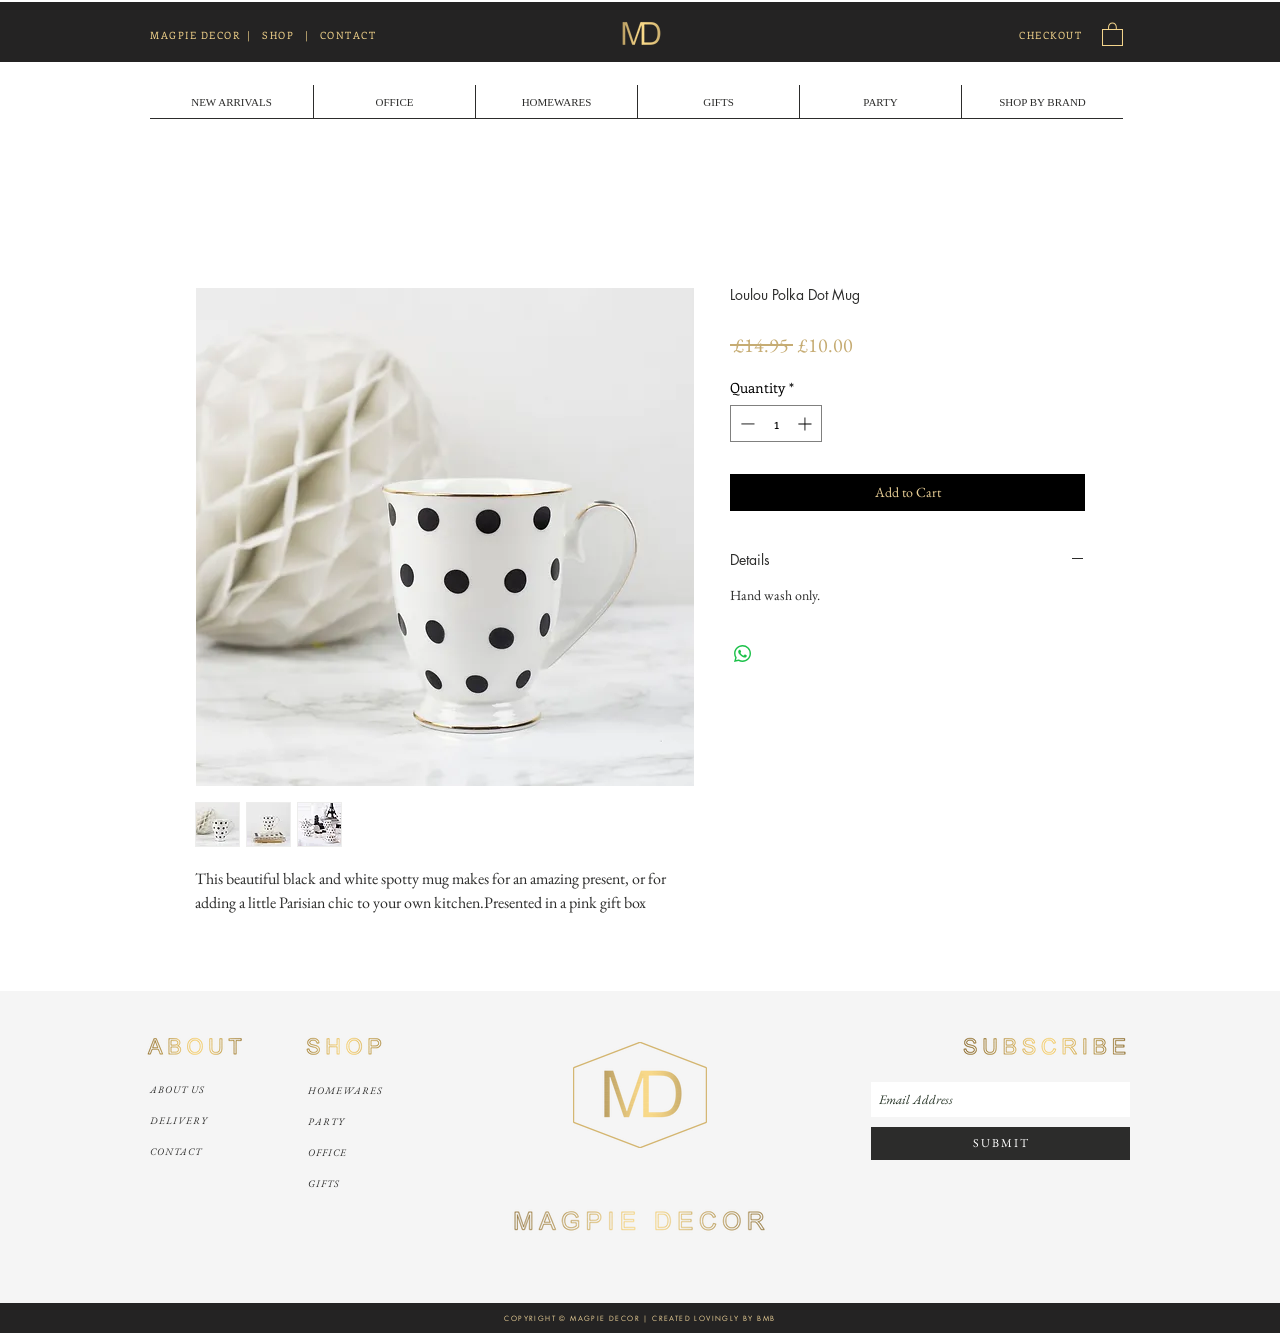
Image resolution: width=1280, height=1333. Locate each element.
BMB (766, 1318)
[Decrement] (745, 423)
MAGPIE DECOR (195, 35)
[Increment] (806, 423)
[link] (1112, 33)
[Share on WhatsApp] (743, 654)
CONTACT (348, 35)
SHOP (278, 35)
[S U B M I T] (1000, 1143)
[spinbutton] (776, 423)
